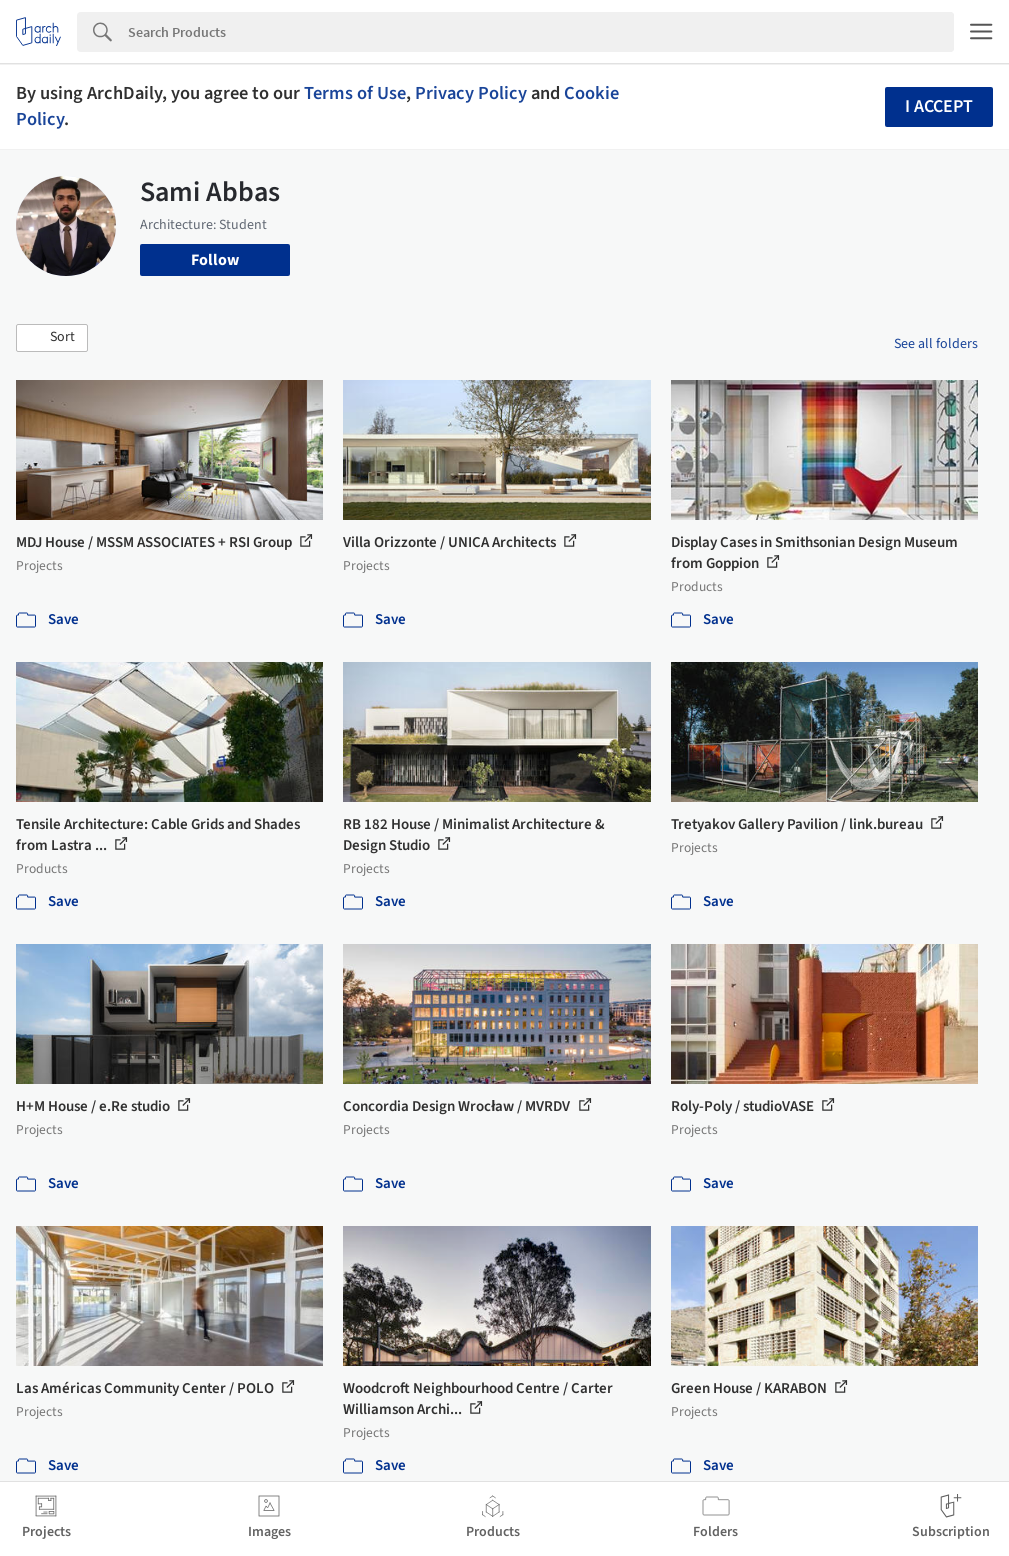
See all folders (936, 344)
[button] (52, 338)
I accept (939, 106)
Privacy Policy (471, 93)
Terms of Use (355, 93)
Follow (215, 260)
